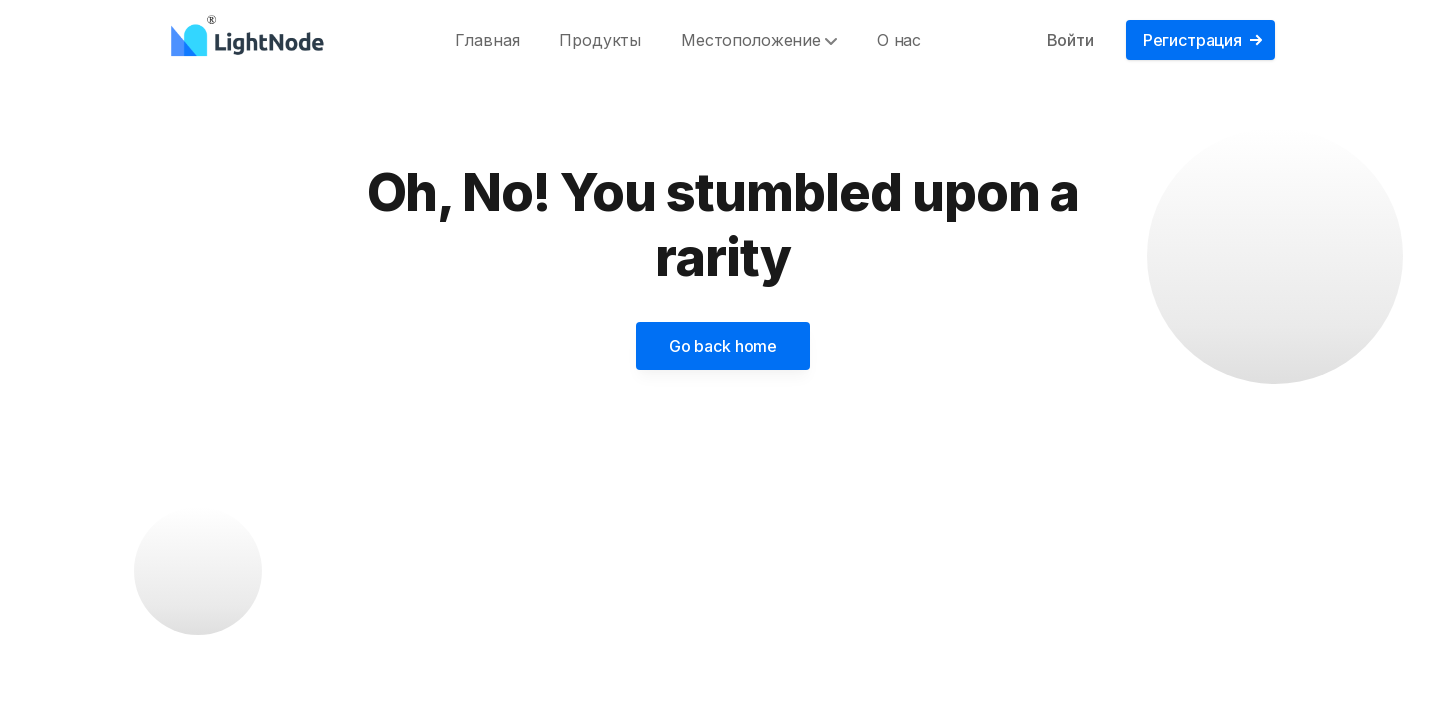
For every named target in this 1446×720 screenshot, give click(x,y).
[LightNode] (252, 40)
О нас (899, 40)
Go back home (723, 346)
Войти (1070, 40)
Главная (487, 40)
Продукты (600, 40)
